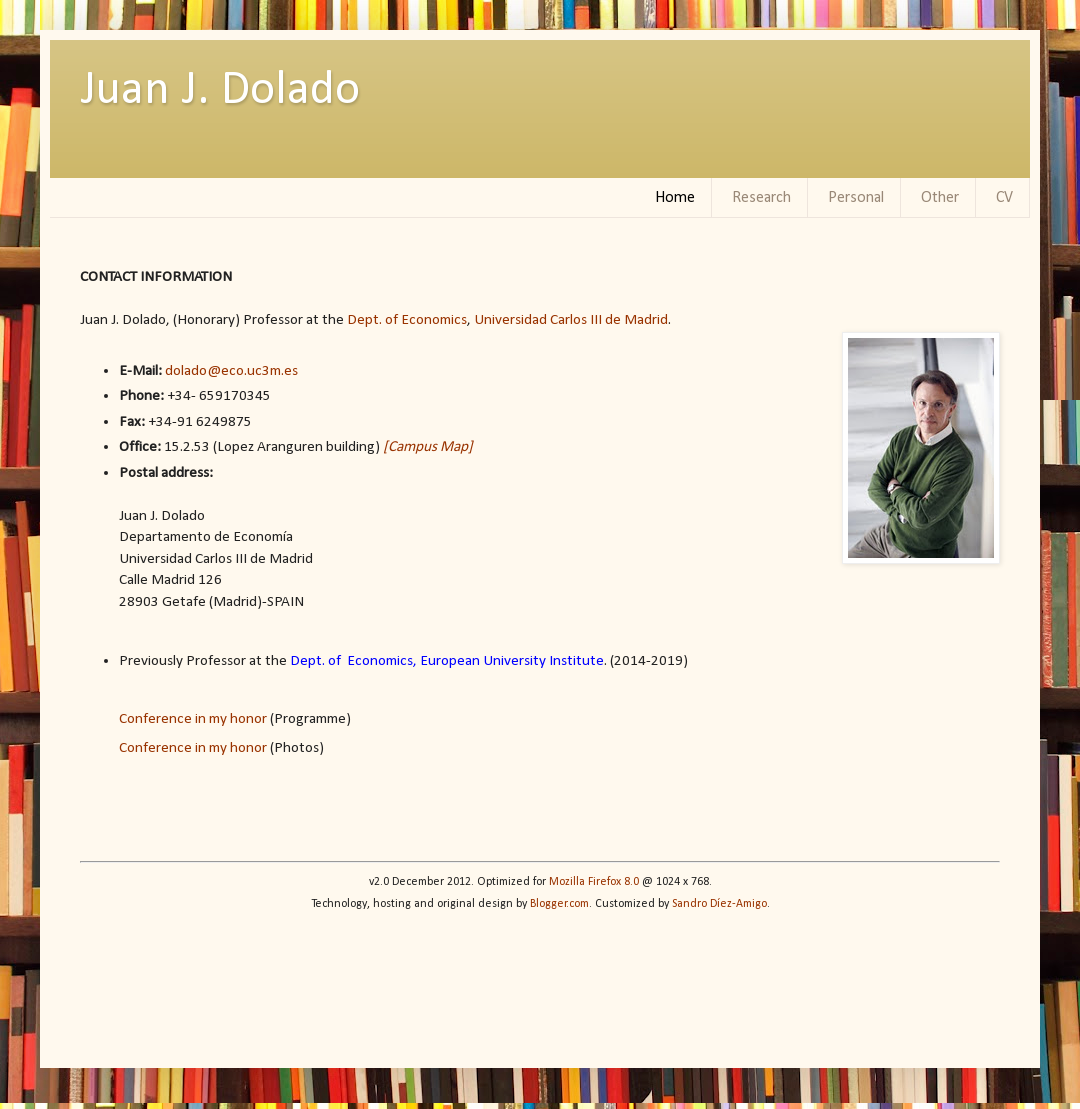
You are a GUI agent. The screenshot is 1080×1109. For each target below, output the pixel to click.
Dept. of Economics (407, 320)
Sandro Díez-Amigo (719, 904)
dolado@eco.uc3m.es (233, 371)
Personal (856, 198)
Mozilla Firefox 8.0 (594, 882)
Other (940, 198)
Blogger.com (559, 904)
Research (761, 198)
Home (675, 198)
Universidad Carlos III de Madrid (571, 320)
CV (1004, 198)
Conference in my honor (193, 719)
